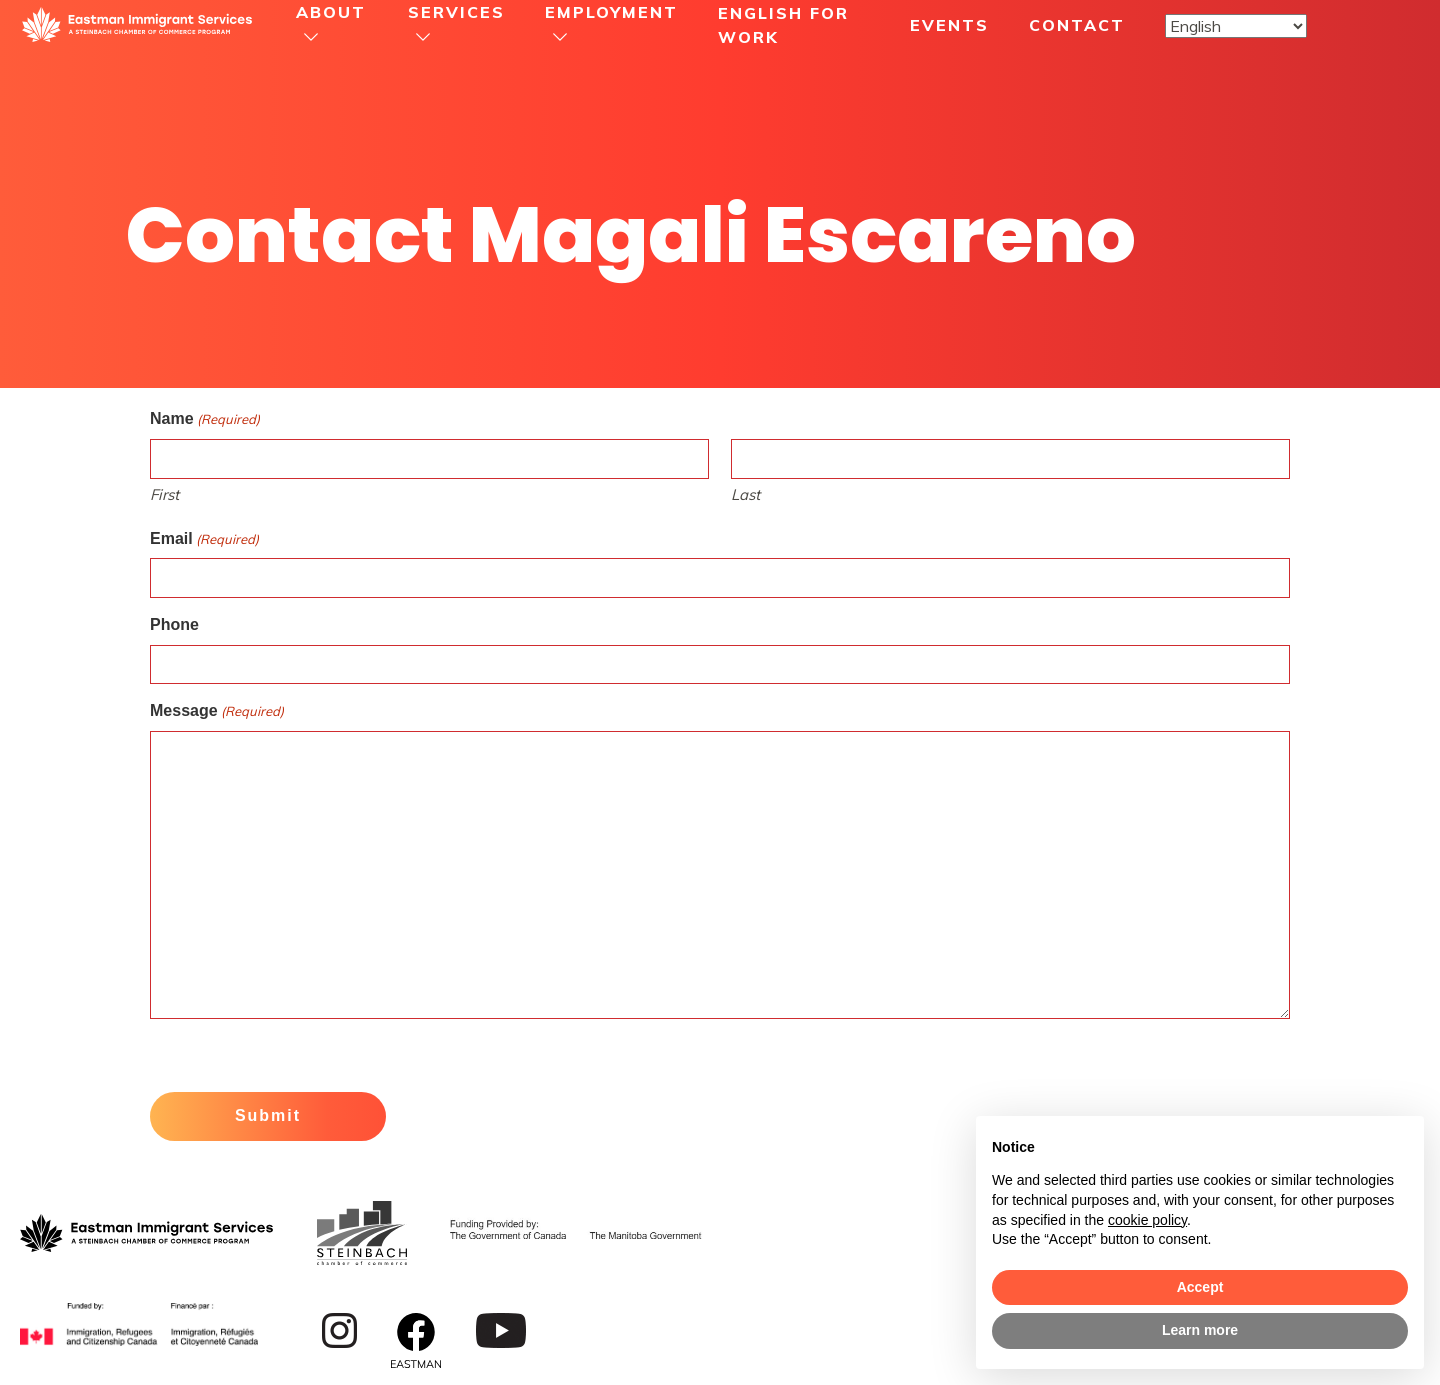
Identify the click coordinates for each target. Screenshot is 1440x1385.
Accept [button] (1200, 1287)
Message (217, 712)
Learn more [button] (1200, 1330)
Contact (1077, 25)
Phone (174, 624)
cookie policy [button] (1147, 1220)
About (331, 12)
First (164, 494)
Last (745, 494)
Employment (611, 12)
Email (204, 540)
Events (949, 25)
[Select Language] (1236, 26)
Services (456, 12)
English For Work (783, 25)
